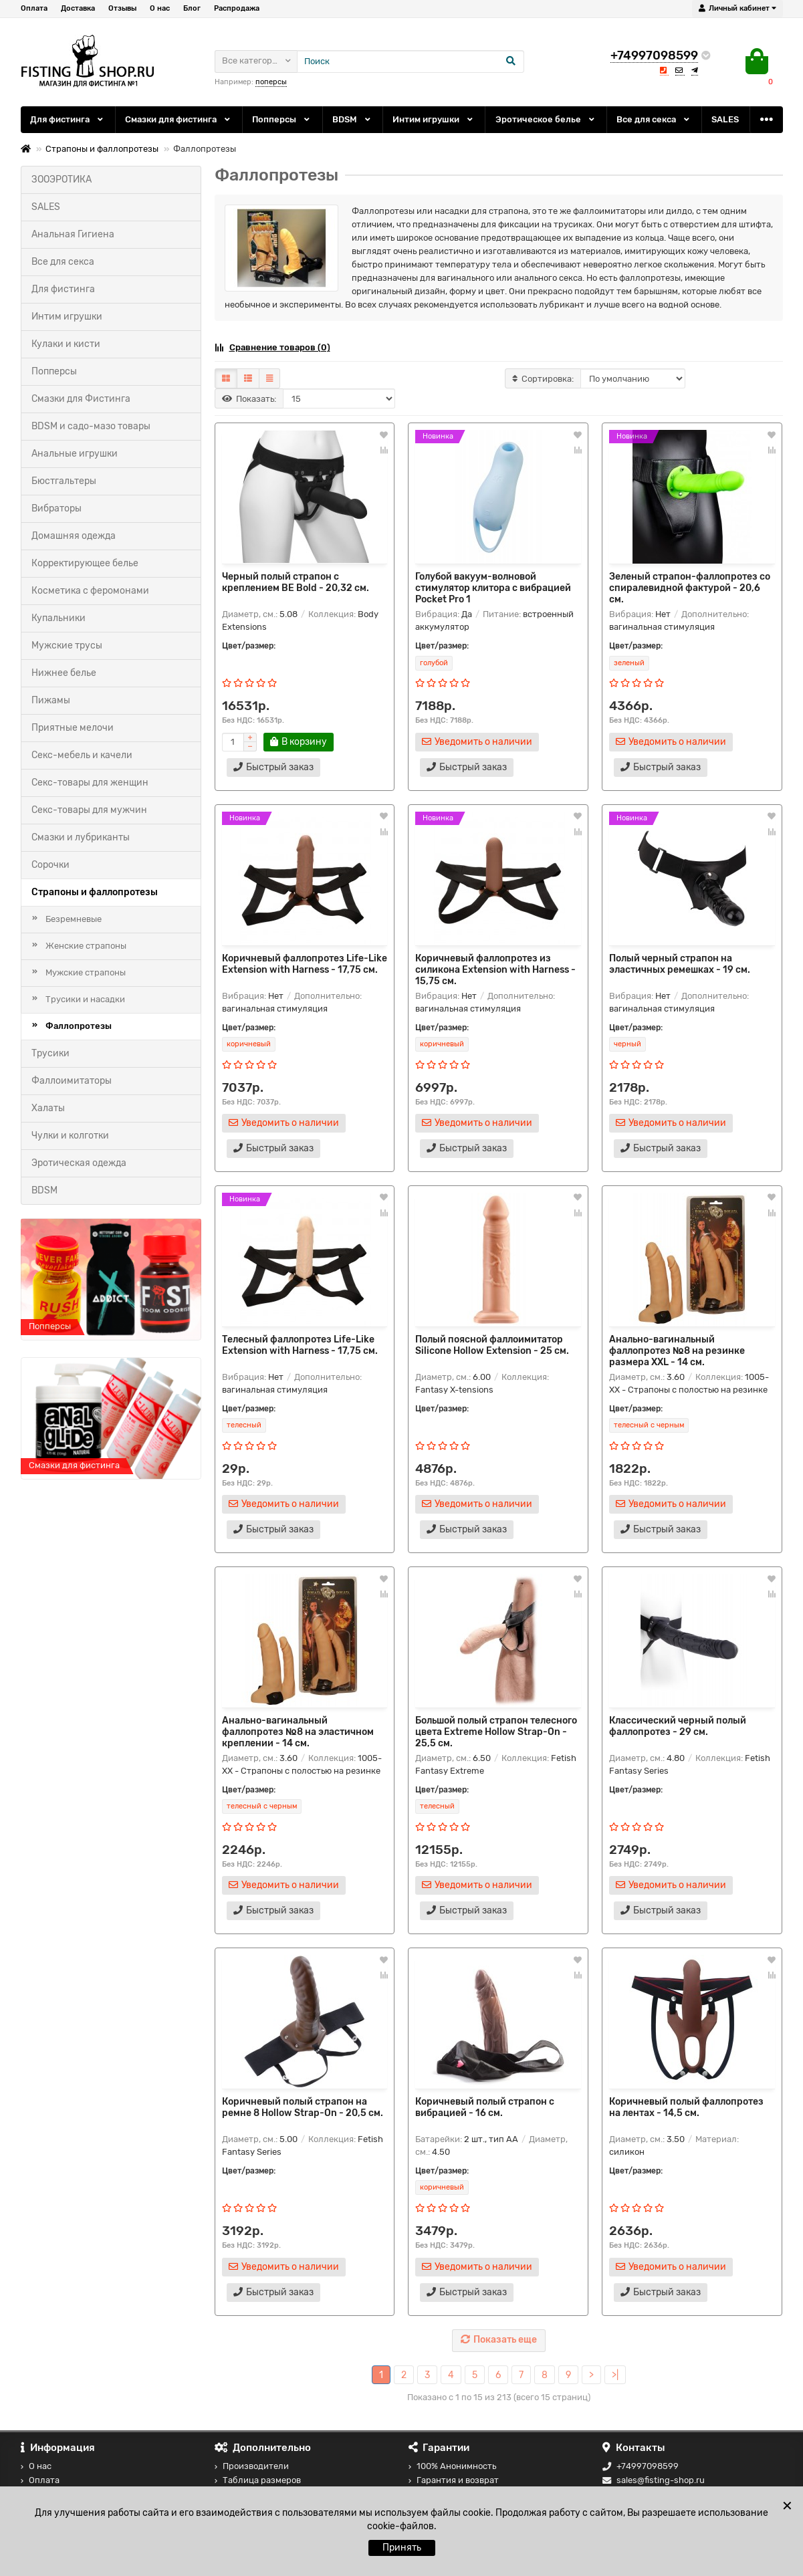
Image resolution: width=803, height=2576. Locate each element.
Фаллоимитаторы (71, 1080)
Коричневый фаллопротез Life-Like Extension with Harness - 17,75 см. (304, 964)
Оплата (34, 8)
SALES (725, 119)
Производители (252, 2466)
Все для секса (653, 119)
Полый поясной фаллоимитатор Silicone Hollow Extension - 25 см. (492, 1345)
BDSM (352, 119)
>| (615, 2375)
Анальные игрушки (74, 453)
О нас (160, 8)
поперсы (271, 82)
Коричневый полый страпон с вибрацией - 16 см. (484, 2107)
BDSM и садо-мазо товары (90, 426)
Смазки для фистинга (178, 119)
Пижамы (50, 700)
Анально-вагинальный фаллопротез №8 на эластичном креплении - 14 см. (298, 1732)
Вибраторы (56, 508)
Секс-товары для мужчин (89, 810)
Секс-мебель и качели (81, 755)
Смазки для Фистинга (80, 398)
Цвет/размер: (248, 646)
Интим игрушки (433, 119)
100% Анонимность (452, 2466)
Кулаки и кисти (65, 344)
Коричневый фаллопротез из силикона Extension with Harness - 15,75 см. (495, 970)
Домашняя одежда (73, 536)
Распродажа (236, 8)
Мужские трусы (66, 645)
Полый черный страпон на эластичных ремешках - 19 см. (679, 964)
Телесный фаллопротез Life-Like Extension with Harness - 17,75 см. (300, 1345)
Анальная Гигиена (72, 234)
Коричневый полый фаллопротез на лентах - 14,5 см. (686, 2107)
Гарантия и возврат (454, 2480)
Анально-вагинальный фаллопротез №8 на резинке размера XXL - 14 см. (677, 1351)
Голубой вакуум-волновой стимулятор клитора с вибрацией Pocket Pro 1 (493, 588)
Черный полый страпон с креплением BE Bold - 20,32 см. (295, 582)
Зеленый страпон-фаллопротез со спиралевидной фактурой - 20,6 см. (689, 588)
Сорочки (50, 864)
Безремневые (73, 919)
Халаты (48, 1108)
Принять (401, 2547)
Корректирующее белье (84, 563)
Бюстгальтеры (63, 481)
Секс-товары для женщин (89, 782)
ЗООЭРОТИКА (61, 179)
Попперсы (282, 119)
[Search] (410, 61)
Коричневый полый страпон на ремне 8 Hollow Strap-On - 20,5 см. (302, 2107)
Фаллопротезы (78, 1026)
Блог (192, 8)
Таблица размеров (258, 2480)
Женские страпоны (85, 946)
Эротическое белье (545, 119)
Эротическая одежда (78, 1163)
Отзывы (122, 8)
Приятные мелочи (72, 727)
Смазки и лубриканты (80, 837)
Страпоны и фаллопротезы (101, 149)
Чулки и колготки (70, 1135)
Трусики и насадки (85, 999)
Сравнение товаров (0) (272, 347)
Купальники (58, 618)
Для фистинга (67, 119)
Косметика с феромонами (90, 590)
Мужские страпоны (85, 972)
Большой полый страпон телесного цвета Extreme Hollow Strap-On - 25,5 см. (496, 1732)
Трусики (50, 1053)
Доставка (78, 8)
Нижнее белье (63, 673)
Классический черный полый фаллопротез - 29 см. (677, 1726)
